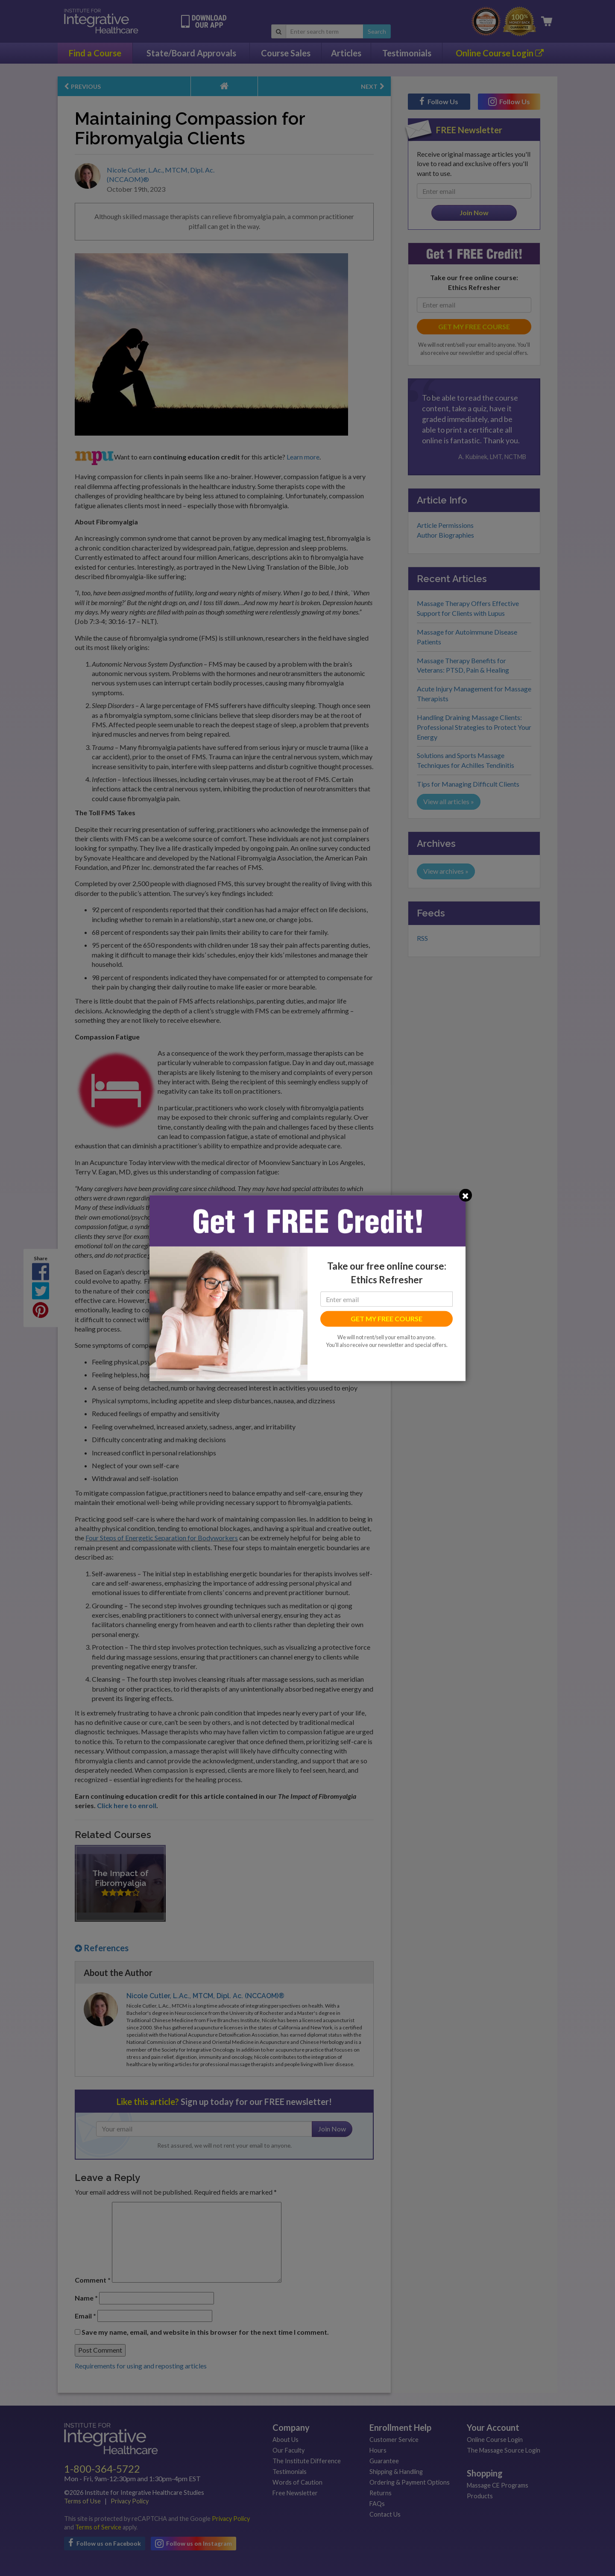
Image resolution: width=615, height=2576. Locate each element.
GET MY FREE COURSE (386, 1318)
